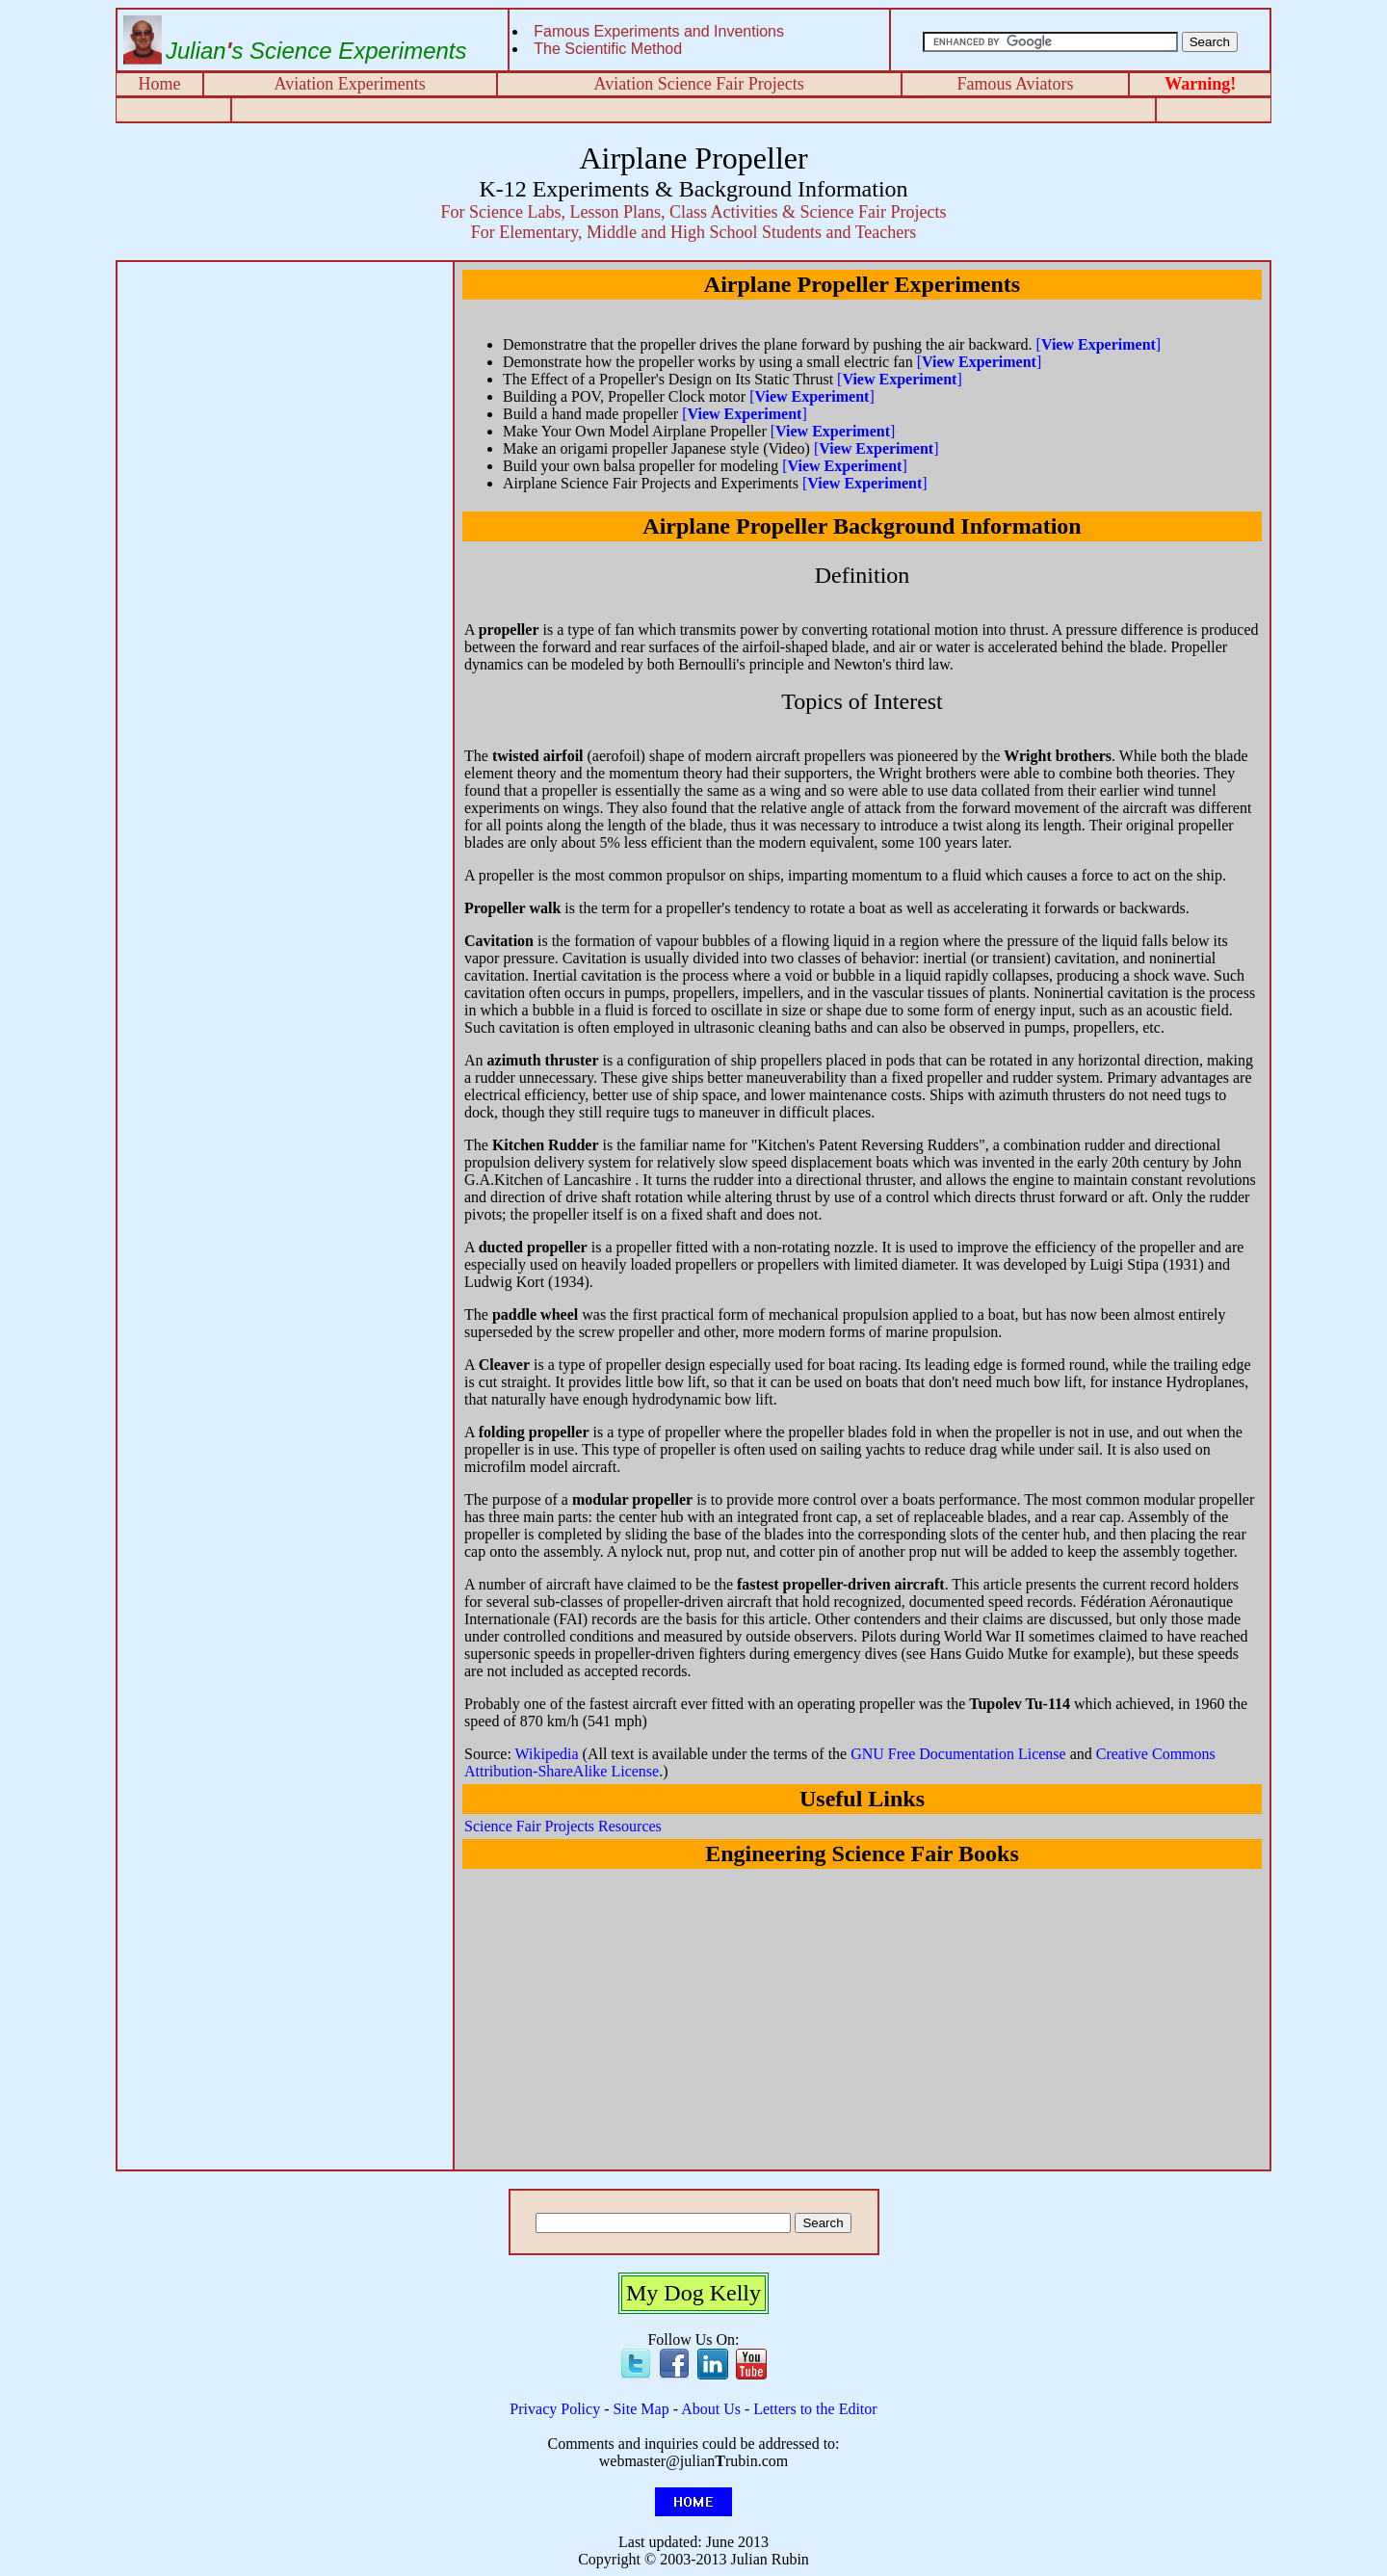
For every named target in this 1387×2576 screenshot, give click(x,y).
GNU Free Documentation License (958, 1754)
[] (1099, 344)
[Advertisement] (285, 403)
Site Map (640, 2409)
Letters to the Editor (815, 2409)
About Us (711, 2409)
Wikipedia (547, 1754)
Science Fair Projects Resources (563, 1826)
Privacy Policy (555, 2409)
